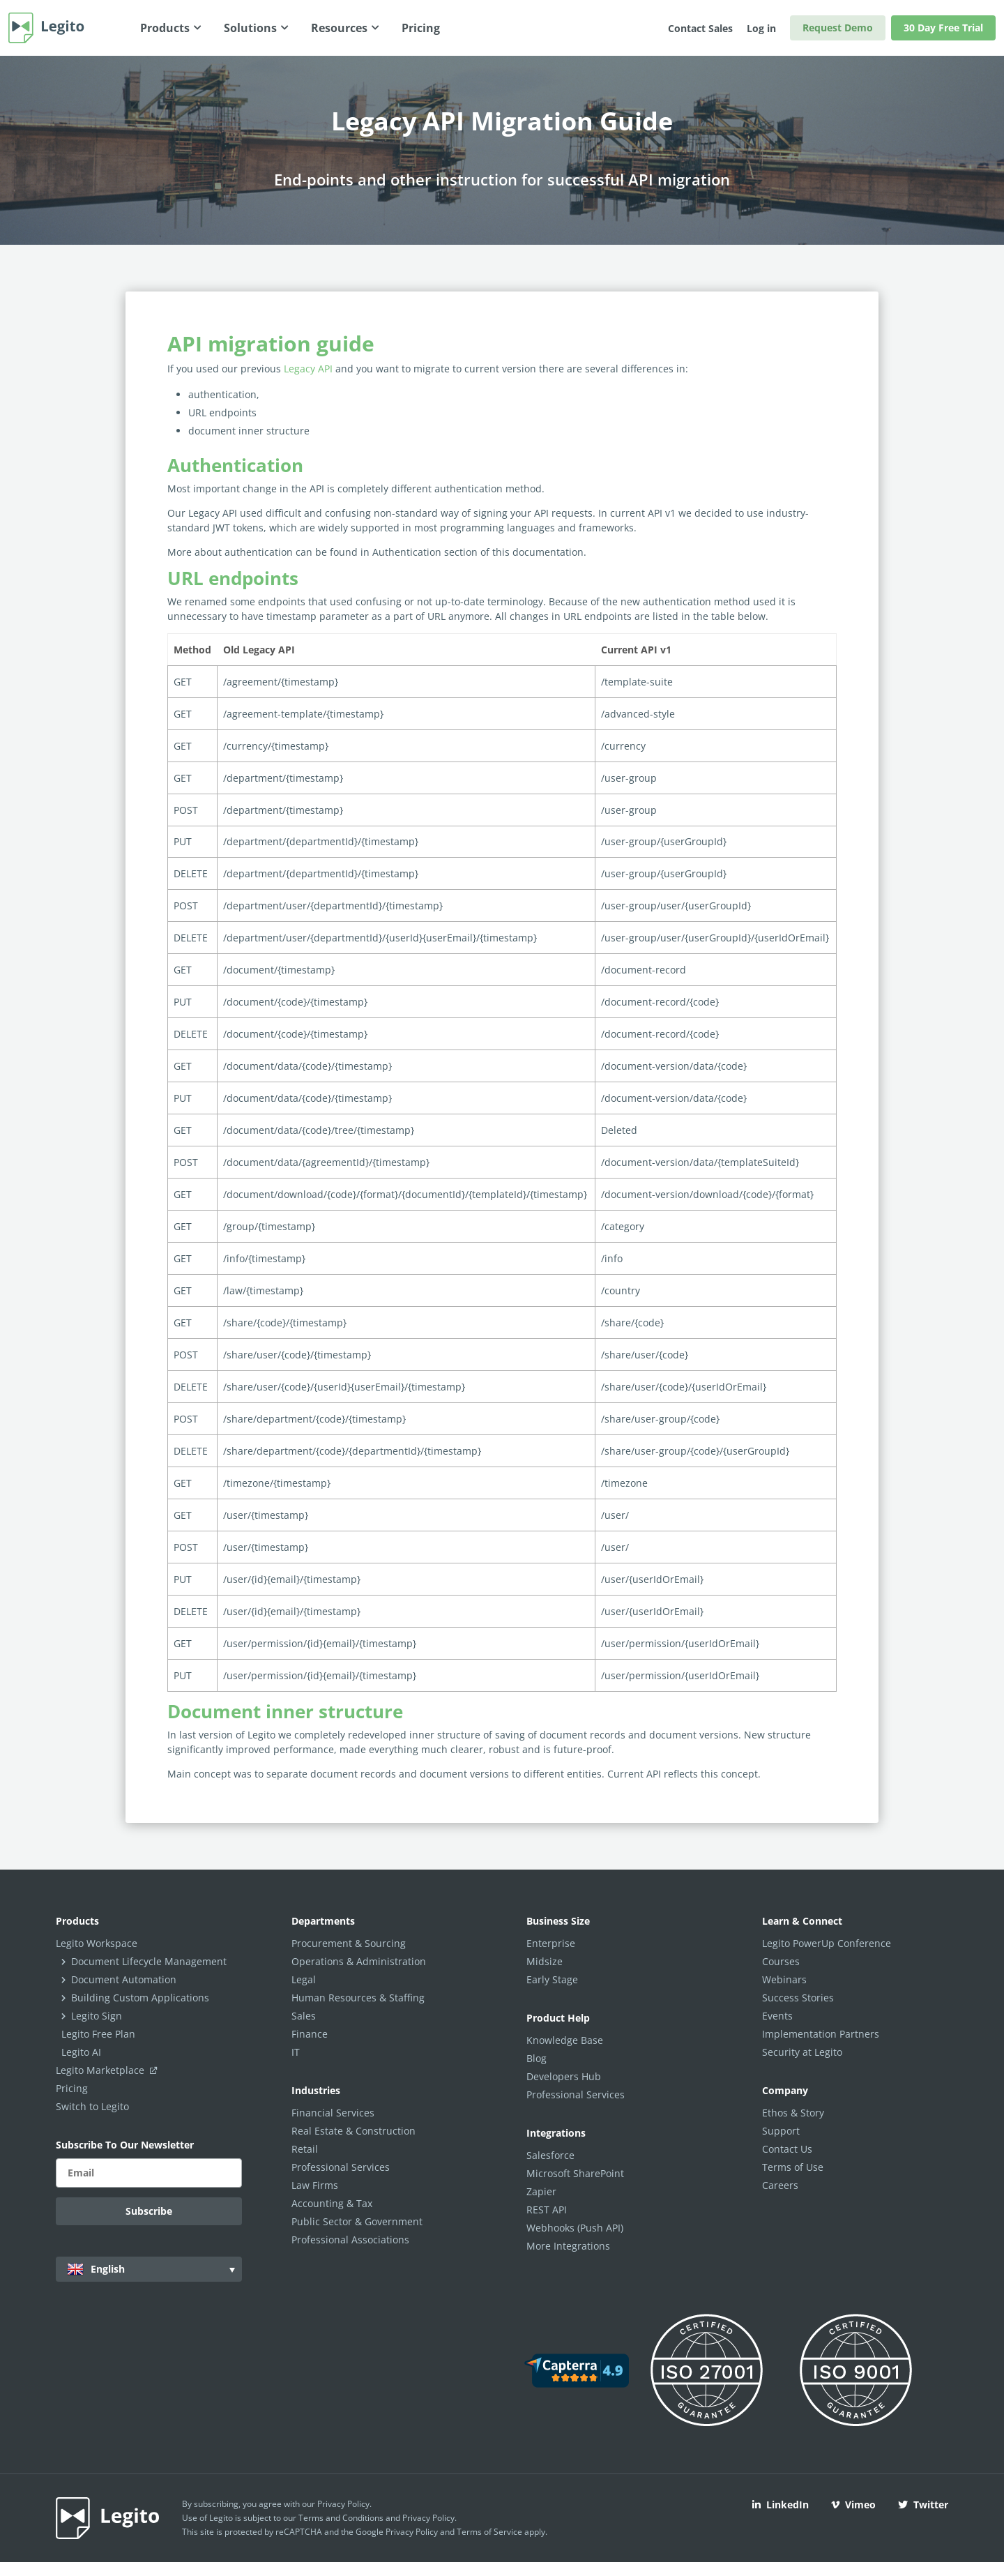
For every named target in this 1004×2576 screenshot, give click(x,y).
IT (295, 2052)
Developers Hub (563, 2076)
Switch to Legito (92, 2106)
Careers (780, 2185)
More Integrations (568, 2245)
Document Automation (123, 1979)
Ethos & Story (793, 2112)
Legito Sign (96, 2015)
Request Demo (838, 27)
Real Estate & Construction (353, 2130)
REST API (546, 2209)
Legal (303, 1979)
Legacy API (308, 368)
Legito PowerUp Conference (826, 1943)
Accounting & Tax (331, 2203)
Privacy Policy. (429, 2518)
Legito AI (81, 2052)
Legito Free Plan (98, 2033)
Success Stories (798, 1997)
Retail (304, 2148)
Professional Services (340, 2167)
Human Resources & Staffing (358, 1997)
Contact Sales (700, 28)
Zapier (541, 2191)
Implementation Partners (820, 2033)
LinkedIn (780, 2504)
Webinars (784, 1979)
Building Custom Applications (140, 1997)
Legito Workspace (96, 1943)
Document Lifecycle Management (149, 1961)
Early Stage (552, 1979)
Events (777, 2015)
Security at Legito (802, 2052)
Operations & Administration (358, 1961)
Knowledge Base (564, 2040)
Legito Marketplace (109, 2070)
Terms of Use (792, 2167)
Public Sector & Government (357, 2221)
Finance (309, 2033)
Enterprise (550, 1943)
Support (781, 2130)
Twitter (923, 2504)
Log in (761, 28)
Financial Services (332, 2112)
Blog (536, 2058)
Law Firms (314, 2185)
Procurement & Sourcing (348, 1943)
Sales (303, 2015)
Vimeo (853, 2504)
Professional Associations (350, 2239)
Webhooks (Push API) (574, 2227)
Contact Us (787, 2148)
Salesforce (550, 2155)
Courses (781, 1961)
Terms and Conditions (340, 2518)
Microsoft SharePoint (575, 2173)
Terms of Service (489, 2532)
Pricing (72, 2088)
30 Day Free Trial (943, 27)
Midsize (544, 1961)
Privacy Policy (343, 2504)
